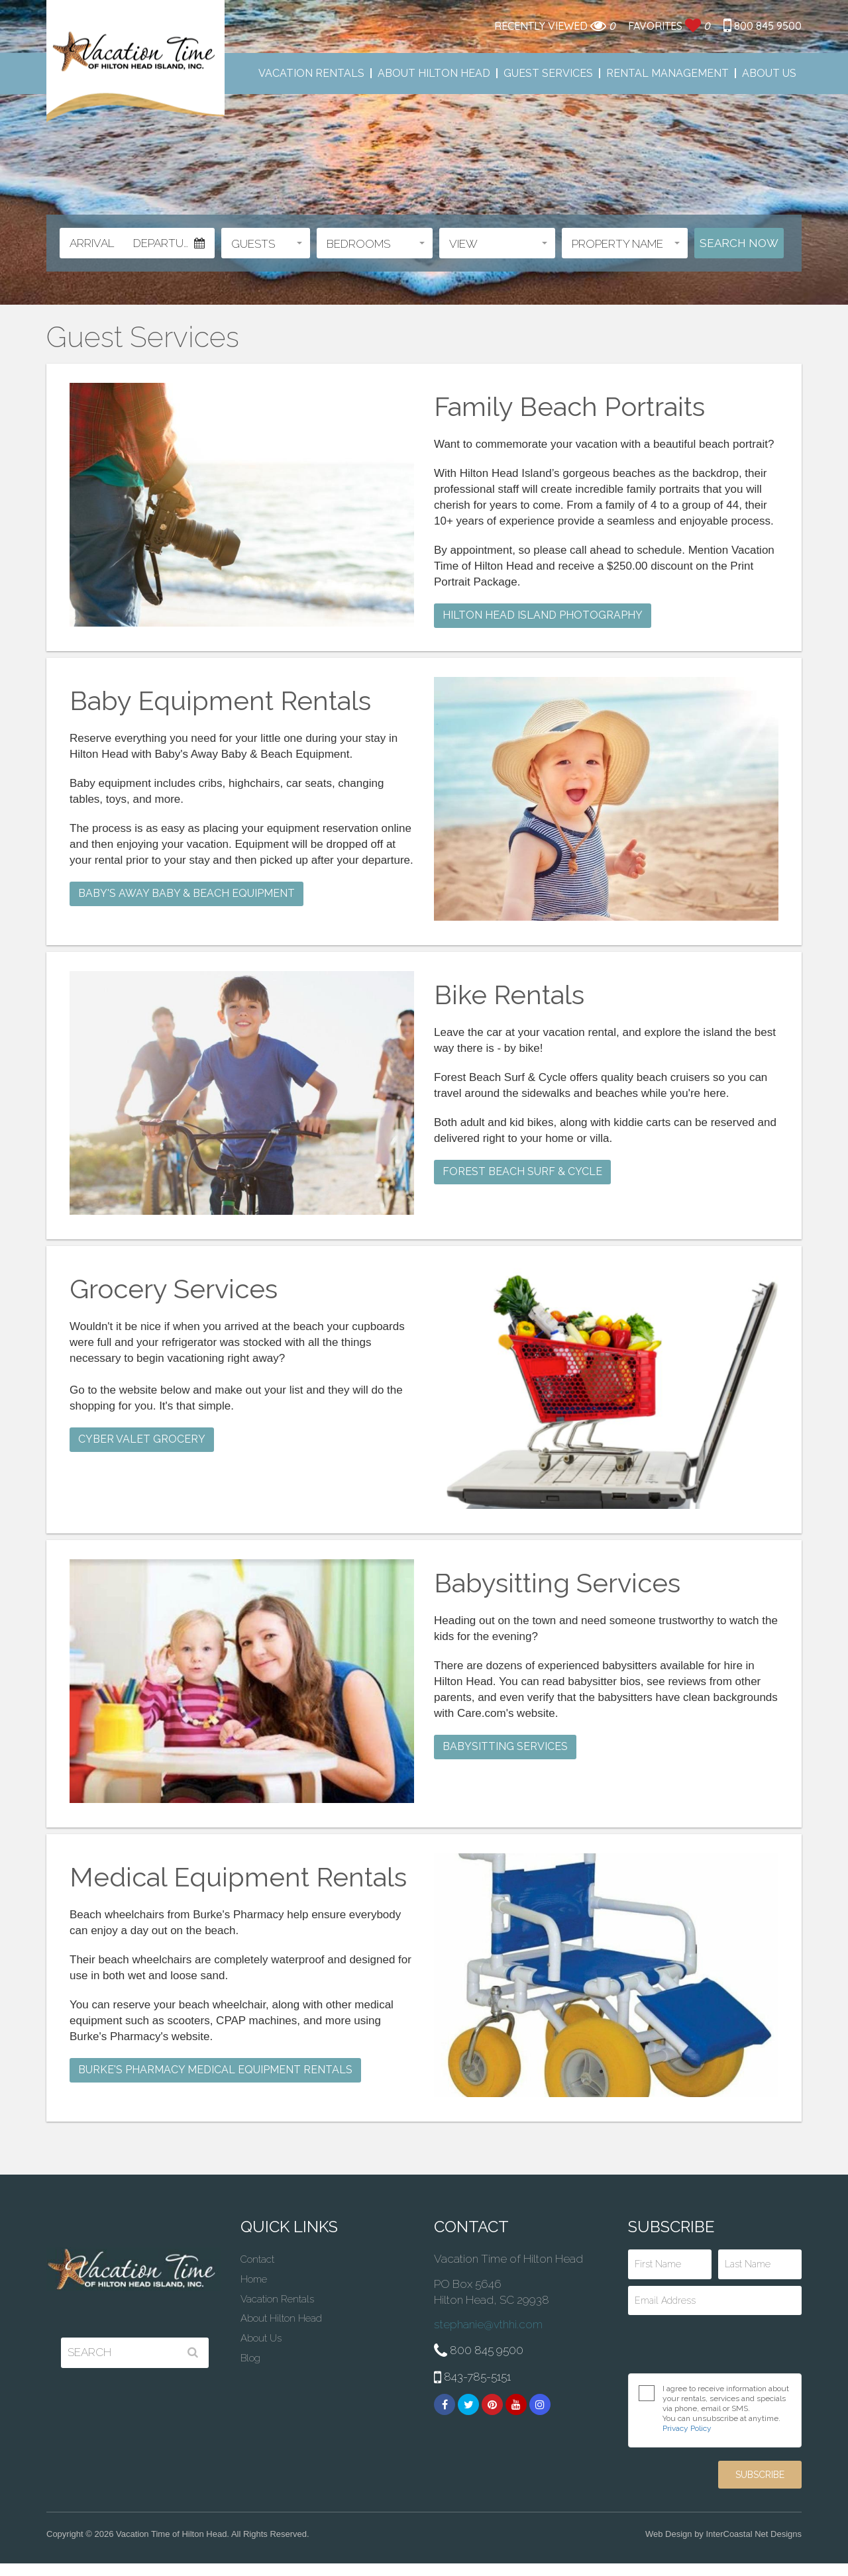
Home (253, 2279)
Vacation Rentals (311, 73)
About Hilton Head (434, 73)
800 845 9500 (762, 25)
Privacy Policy (687, 2428)
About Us (769, 73)
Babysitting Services (505, 1746)
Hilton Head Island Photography (543, 615)
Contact (257, 2259)
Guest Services (548, 73)
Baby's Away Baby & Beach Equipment (186, 893)
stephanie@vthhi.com (488, 2324)
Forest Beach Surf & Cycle (522, 1171)
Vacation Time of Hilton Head (135, 61)
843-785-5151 (472, 2378)
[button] (265, 243)
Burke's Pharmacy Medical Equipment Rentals (215, 2069)
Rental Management (667, 73)
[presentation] (715, 2344)
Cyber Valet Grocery (141, 1439)
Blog (250, 2358)
